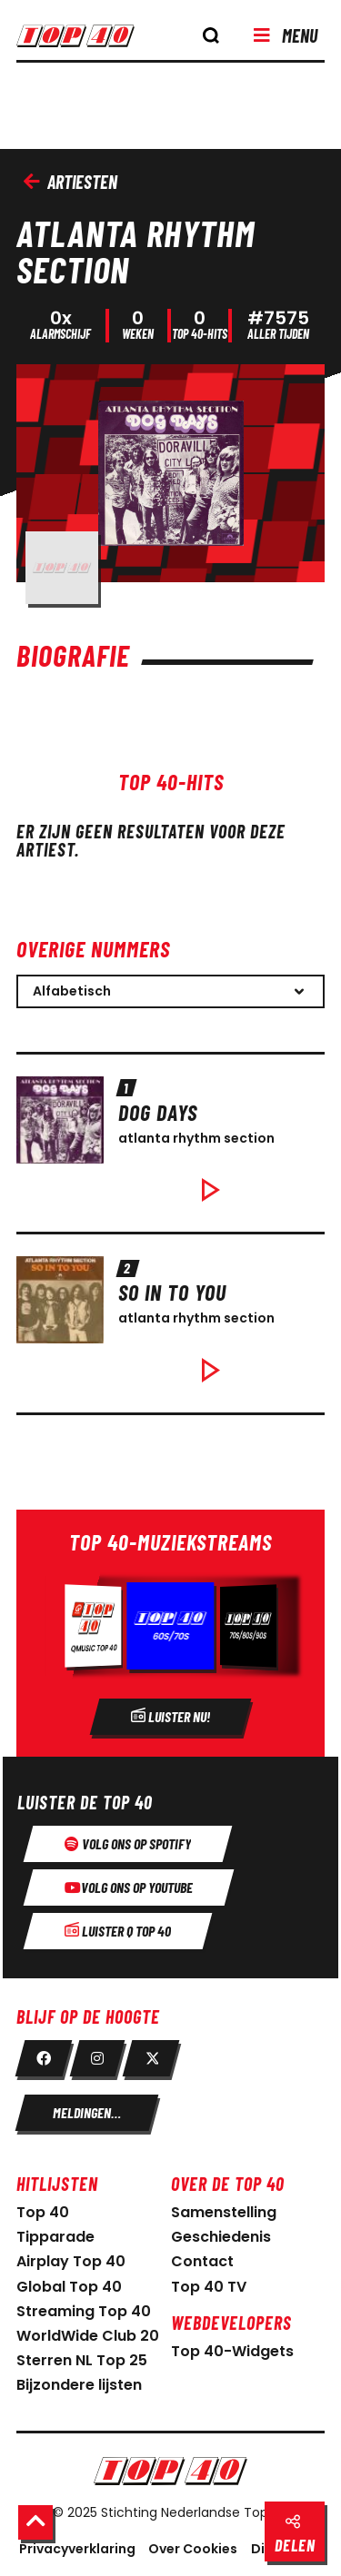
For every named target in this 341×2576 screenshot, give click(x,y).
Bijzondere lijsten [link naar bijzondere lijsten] (79, 2384)
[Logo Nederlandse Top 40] (170, 2470)
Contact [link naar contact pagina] (202, 2261)
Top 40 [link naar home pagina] (42, 2212)
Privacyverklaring (77, 2549)
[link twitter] (151, 2058)
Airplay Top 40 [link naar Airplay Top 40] (70, 2261)
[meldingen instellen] (87, 2113)
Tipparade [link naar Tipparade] (55, 2236)
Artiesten (70, 182)
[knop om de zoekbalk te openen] (211, 35)
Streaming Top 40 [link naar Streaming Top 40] (83, 2311)
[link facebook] (43, 2058)
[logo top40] (85, 42)
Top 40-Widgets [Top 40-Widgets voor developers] (232, 2351)
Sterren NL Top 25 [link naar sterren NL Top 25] (81, 2360)
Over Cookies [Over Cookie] (192, 2549)
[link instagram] (97, 2058)
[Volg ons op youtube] (128, 1887)
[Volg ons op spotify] (127, 1844)
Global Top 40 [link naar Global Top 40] (69, 2286)
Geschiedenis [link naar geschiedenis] (221, 2236)
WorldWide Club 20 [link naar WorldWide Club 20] (87, 2335)
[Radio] (170, 1633)
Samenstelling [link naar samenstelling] (223, 2212)
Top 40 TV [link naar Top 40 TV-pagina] (208, 2286)
